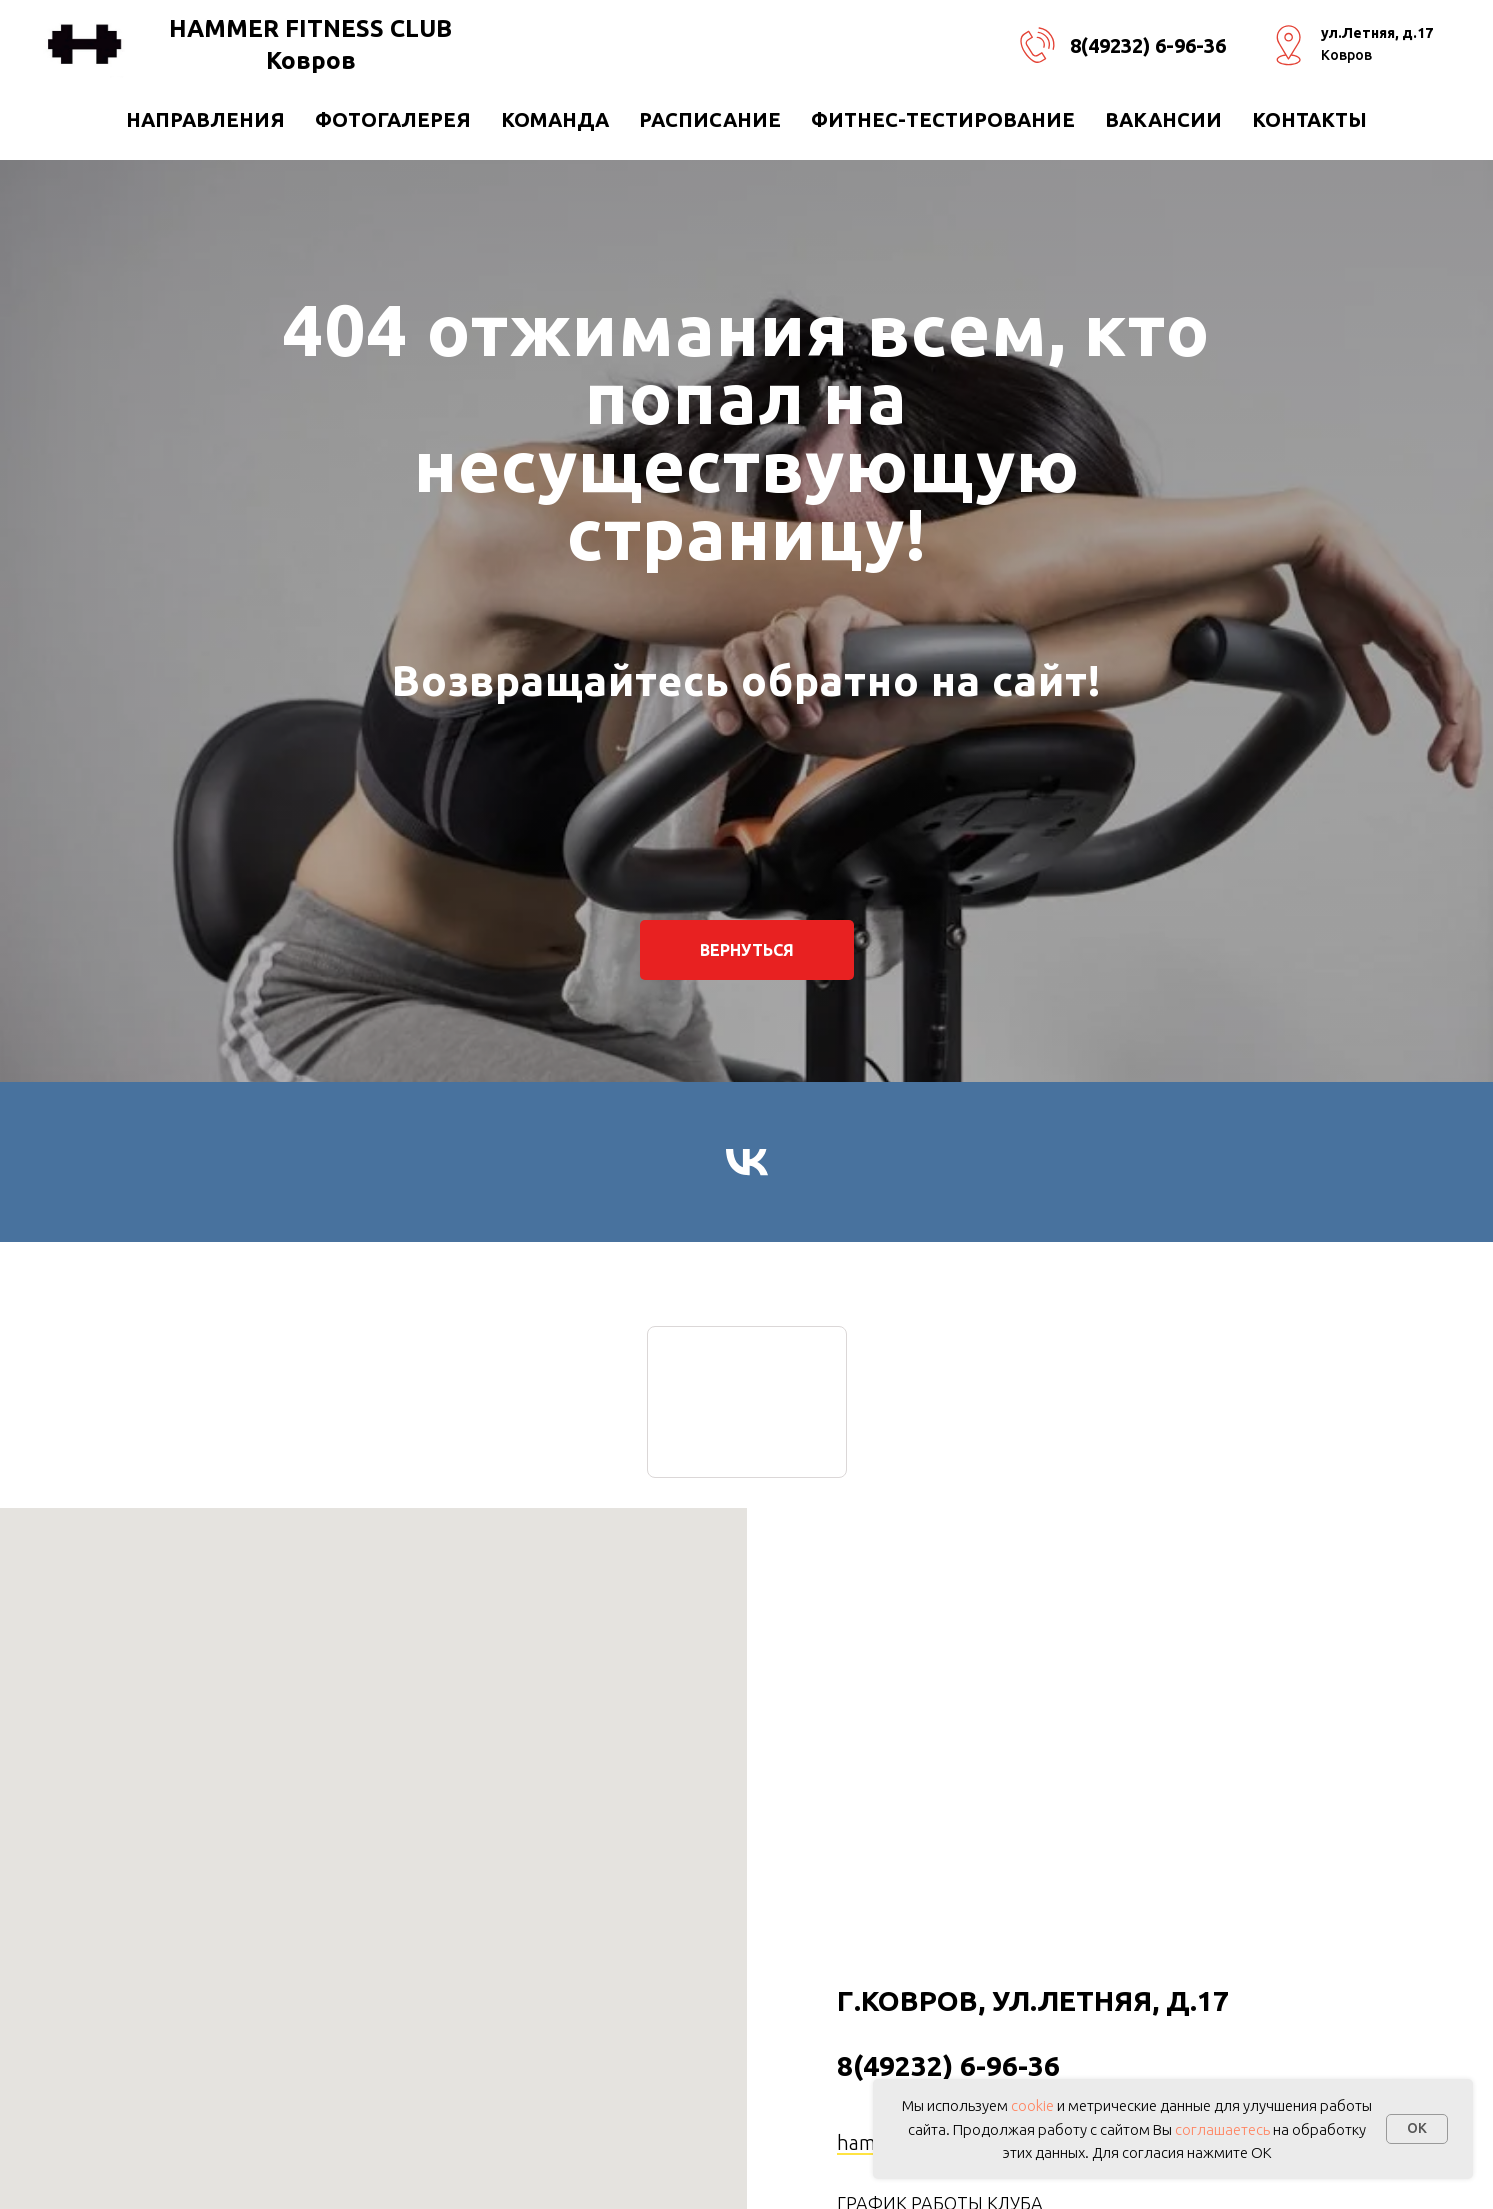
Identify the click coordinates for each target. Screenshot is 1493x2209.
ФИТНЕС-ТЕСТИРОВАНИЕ (943, 119)
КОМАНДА (555, 119)
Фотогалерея (393, 119)
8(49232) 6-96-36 (1148, 45)
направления (205, 119)
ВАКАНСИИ (1163, 119)
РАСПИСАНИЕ (710, 119)
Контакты (1309, 119)
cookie (1032, 2105)
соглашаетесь (1222, 2129)
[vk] (746, 1162)
